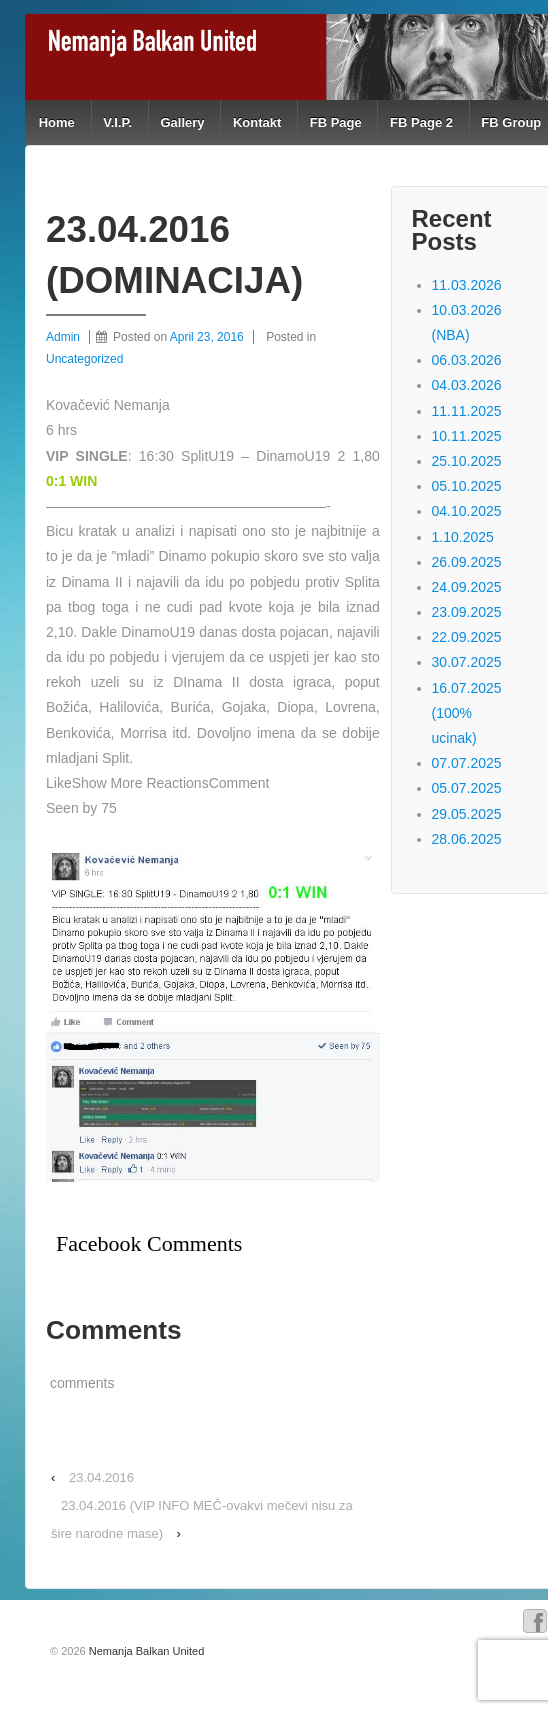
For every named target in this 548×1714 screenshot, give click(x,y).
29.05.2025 (467, 814)
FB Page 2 (421, 122)
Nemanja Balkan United (145, 1651)
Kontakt (257, 122)
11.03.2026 (467, 285)
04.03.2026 (467, 385)
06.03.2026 (467, 360)
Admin (63, 337)
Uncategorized (84, 359)
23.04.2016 (101, 1477)
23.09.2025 (467, 612)
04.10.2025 (467, 511)
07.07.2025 (467, 763)
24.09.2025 (467, 587)
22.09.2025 (467, 637)
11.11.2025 (467, 411)
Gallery (182, 122)
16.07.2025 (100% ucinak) (467, 713)
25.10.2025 (467, 461)
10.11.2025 (467, 436)
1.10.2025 (463, 537)
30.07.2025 (467, 662)
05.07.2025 (467, 788)
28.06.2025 (467, 839)
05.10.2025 (467, 486)
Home (57, 122)
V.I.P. (117, 122)
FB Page (336, 122)
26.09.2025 (467, 562)
